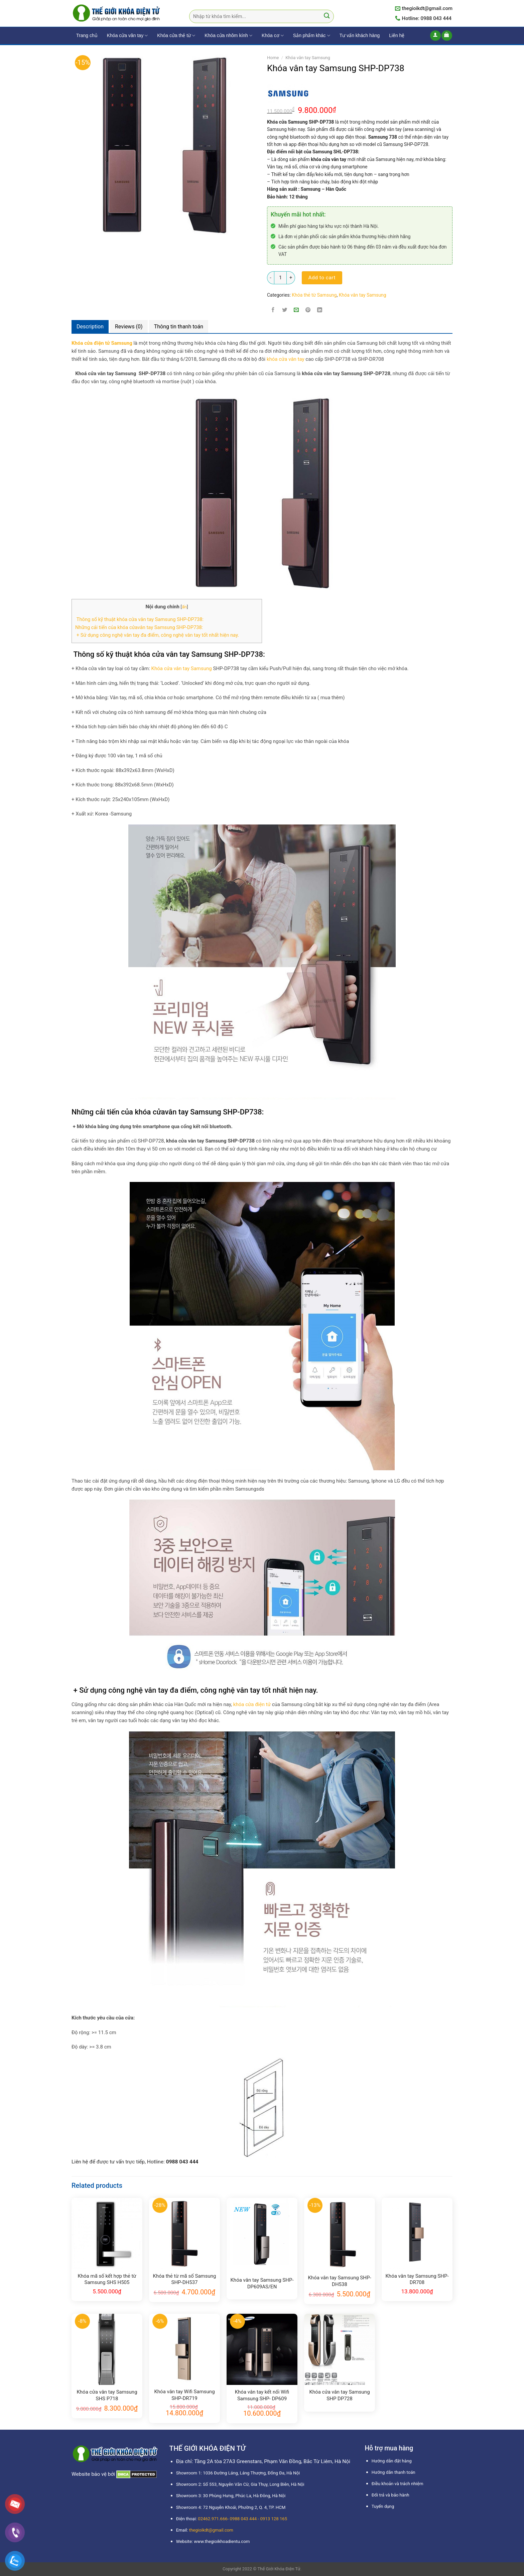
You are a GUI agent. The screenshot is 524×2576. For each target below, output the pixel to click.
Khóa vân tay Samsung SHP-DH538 (339, 2281)
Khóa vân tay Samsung (307, 57)
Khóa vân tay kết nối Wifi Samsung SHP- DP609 (262, 2395)
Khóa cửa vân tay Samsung (181, 668)
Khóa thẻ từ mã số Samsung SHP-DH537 (184, 2279)
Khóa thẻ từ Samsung (314, 295)
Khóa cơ (273, 35)
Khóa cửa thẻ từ (176, 35)
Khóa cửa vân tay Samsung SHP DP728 (339, 2395)
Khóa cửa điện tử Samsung (102, 343)
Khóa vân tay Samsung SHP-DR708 (416, 2279)
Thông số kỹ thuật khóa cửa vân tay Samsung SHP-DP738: (139, 619)
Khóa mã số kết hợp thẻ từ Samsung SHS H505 (107, 2279)
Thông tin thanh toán (178, 326)
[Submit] (326, 16)
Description (90, 326)
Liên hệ (396, 35)
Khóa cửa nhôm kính (228, 35)
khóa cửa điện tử (252, 1704)
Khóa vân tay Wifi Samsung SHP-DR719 (184, 2395)
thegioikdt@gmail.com (211, 2530)
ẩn (184, 606)
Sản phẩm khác (311, 35)
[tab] (90, 326)
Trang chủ (87, 35)
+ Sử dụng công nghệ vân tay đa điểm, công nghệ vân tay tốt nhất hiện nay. (157, 635)
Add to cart (322, 278)
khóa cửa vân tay (285, 359)
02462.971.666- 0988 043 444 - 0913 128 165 (242, 2518)
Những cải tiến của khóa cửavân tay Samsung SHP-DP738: (139, 627)
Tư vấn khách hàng (360, 35)
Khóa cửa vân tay (127, 35)
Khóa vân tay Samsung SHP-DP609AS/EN (261, 2283)
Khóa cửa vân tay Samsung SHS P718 (107, 2395)
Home (273, 57)
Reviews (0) (129, 326)
